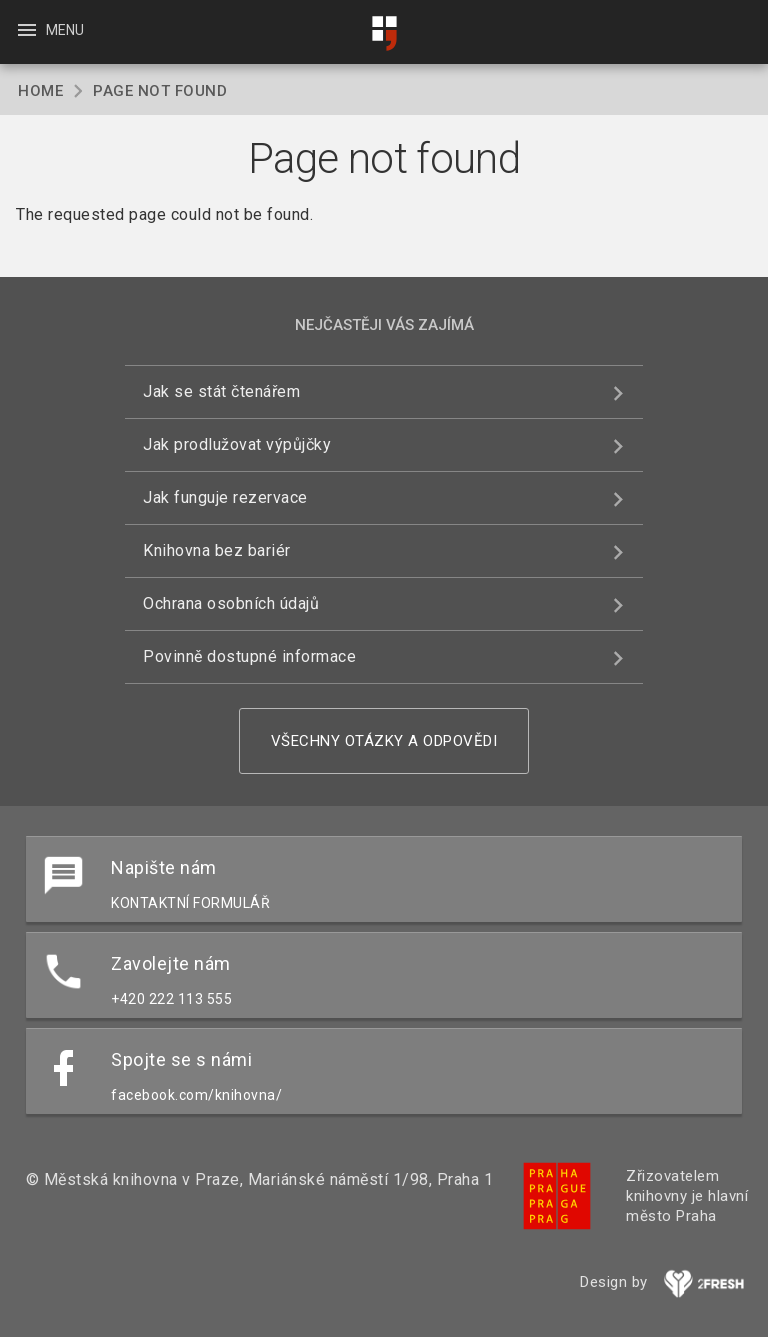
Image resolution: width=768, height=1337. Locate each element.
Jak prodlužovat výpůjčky (237, 444)
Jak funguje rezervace (225, 497)
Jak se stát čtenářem (221, 391)
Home (40, 91)
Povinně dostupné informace (249, 656)
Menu (49, 30)
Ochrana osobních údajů (231, 603)
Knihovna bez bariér (217, 550)
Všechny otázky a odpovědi (384, 741)
